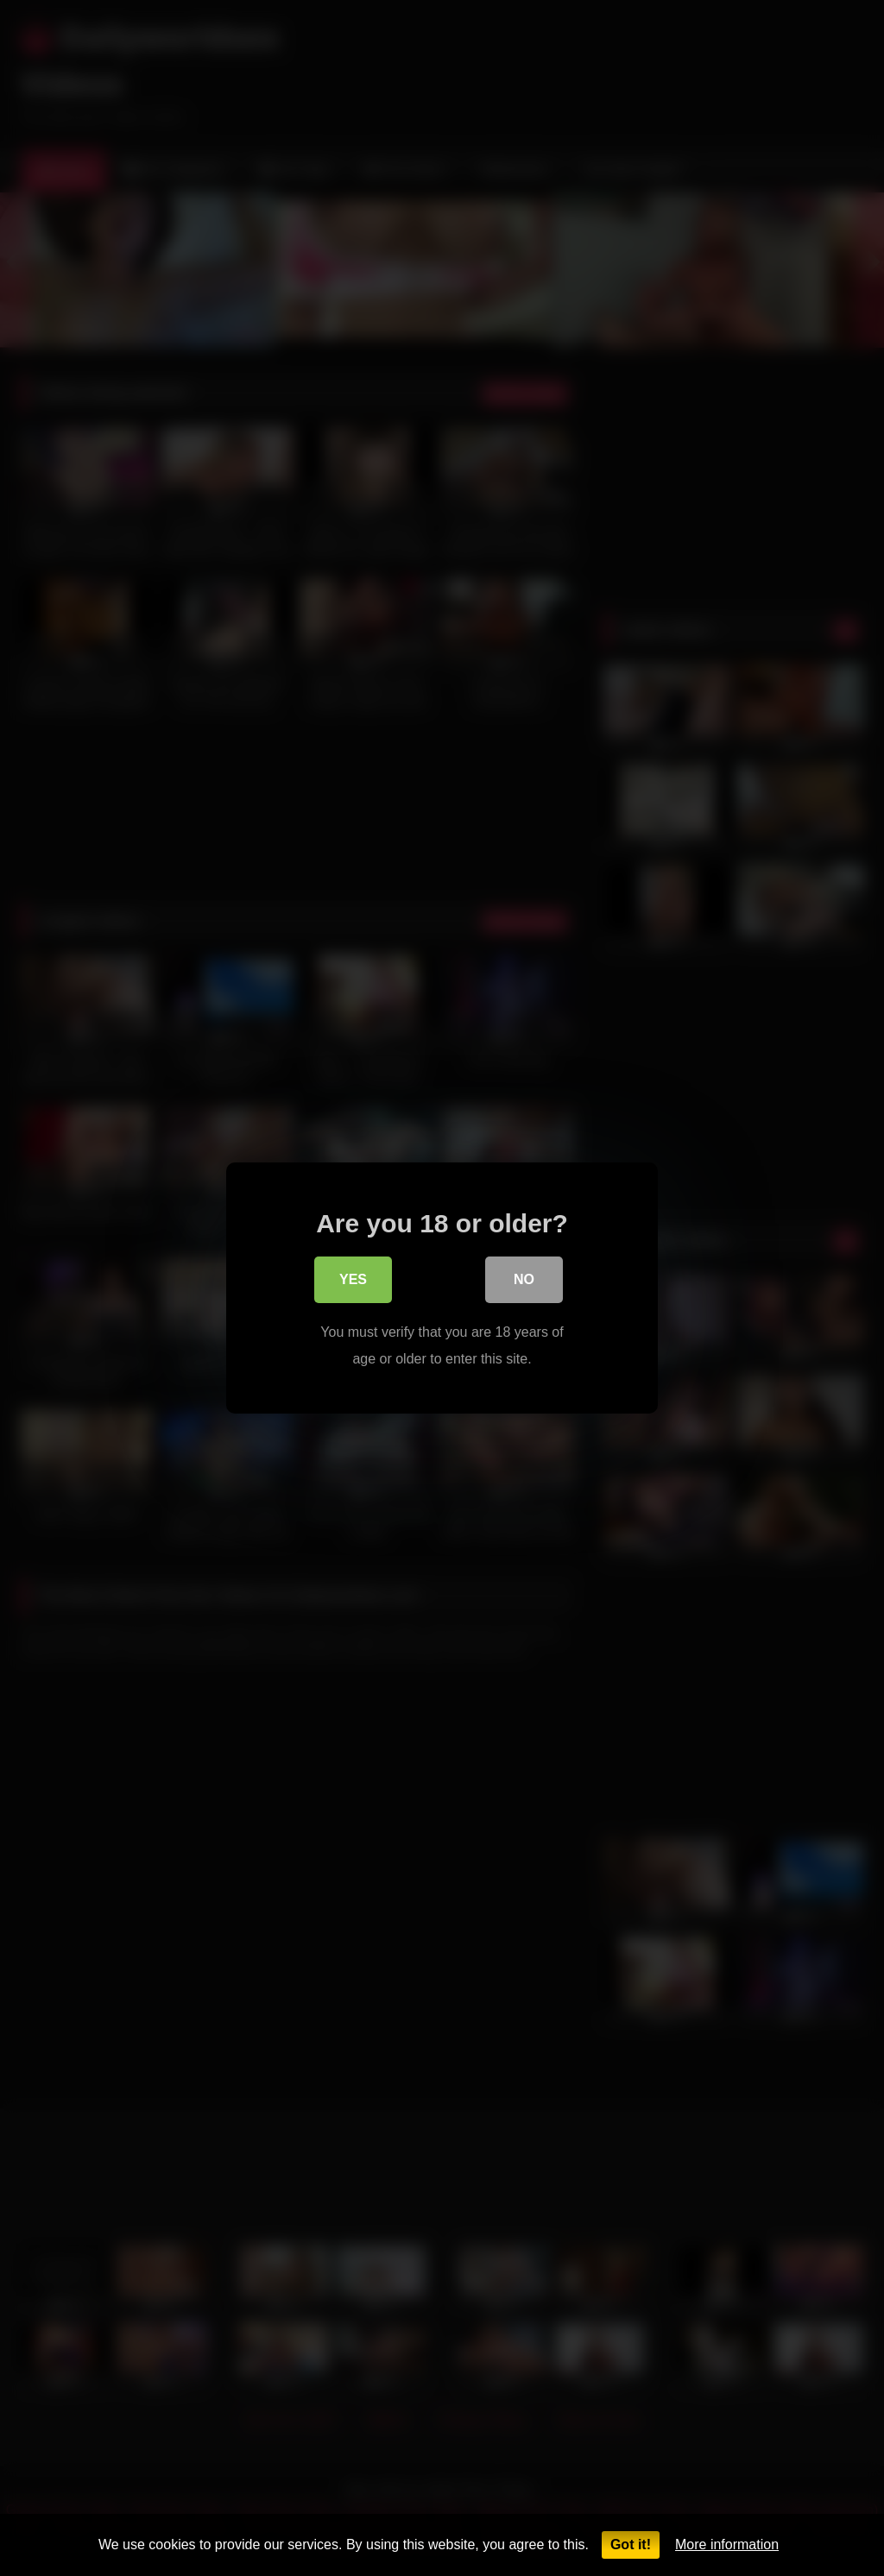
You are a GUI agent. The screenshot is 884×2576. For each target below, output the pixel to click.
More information (727, 2544)
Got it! (630, 2544)
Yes (353, 1283)
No (524, 1283)
